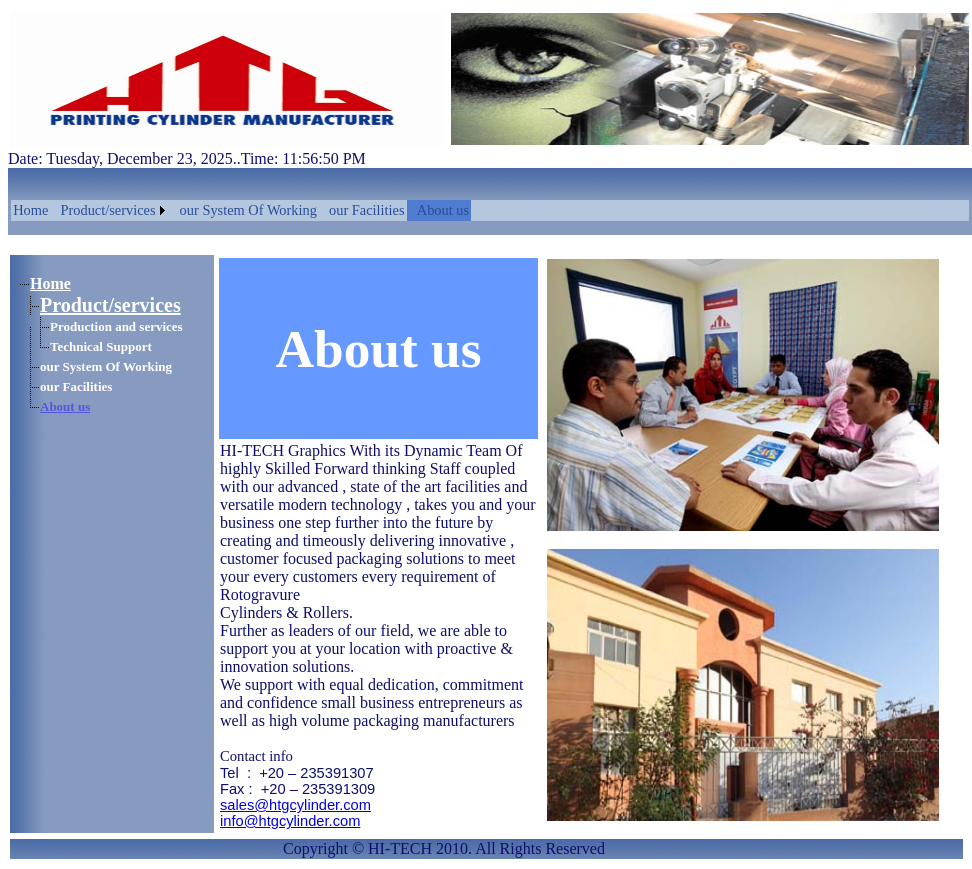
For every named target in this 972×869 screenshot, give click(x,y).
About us (443, 210)
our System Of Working (248, 210)
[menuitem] (30, 210)
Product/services (107, 210)
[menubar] (241, 210)
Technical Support (101, 346)
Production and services (116, 326)
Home (30, 210)
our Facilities (367, 210)
